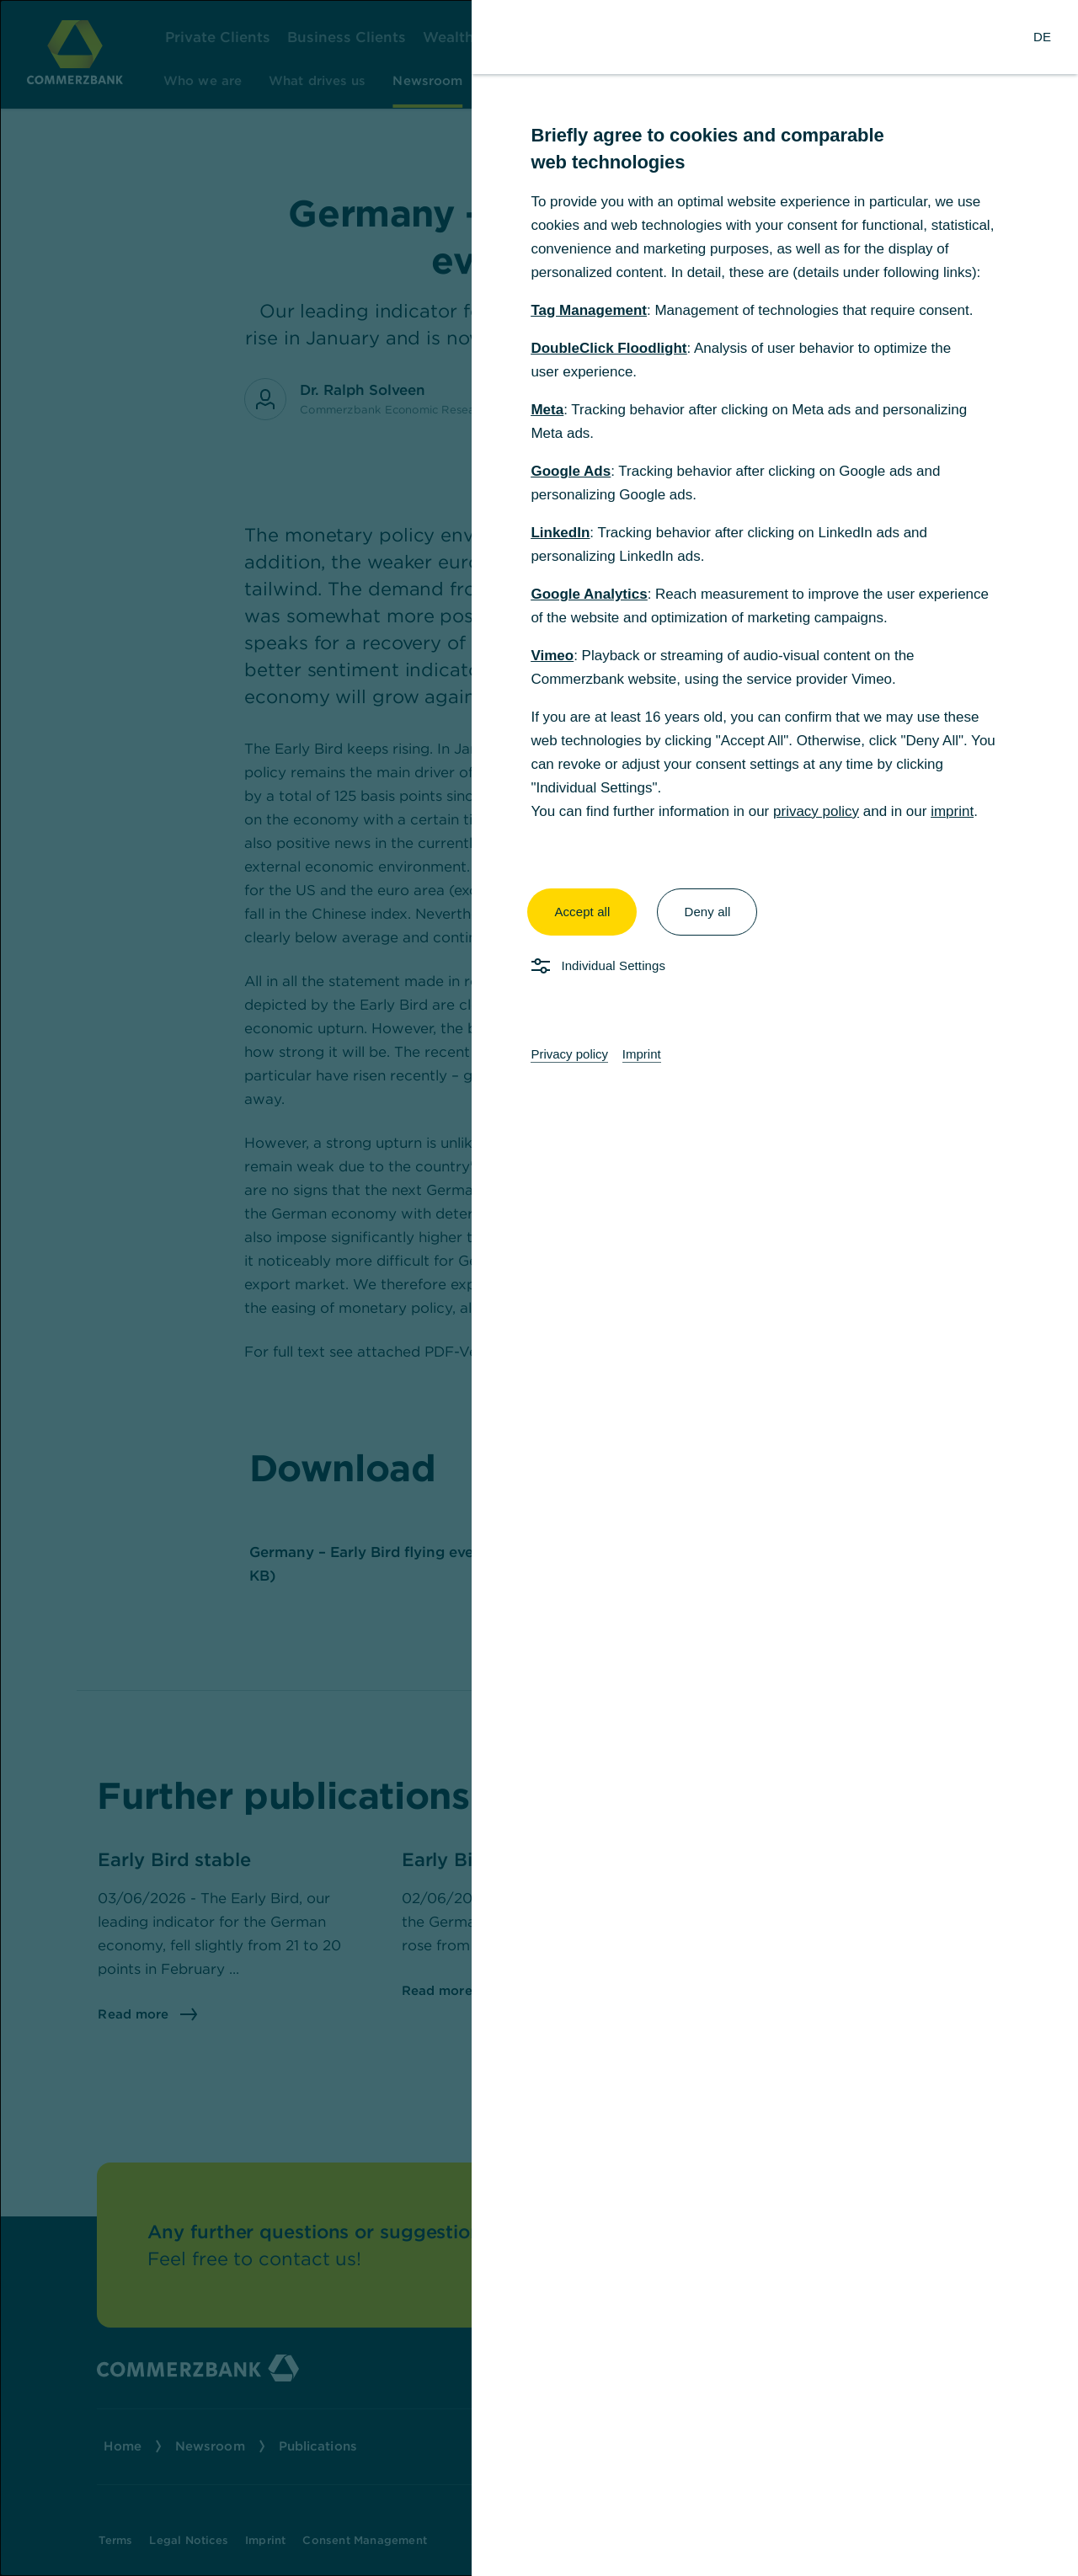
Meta (547, 410)
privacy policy (816, 811)
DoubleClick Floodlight (608, 348)
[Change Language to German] (1042, 37)
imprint (952, 811)
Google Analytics (589, 594)
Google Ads (571, 471)
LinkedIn (560, 533)
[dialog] (539, 1288)
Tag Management (589, 310)
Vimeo (552, 656)
